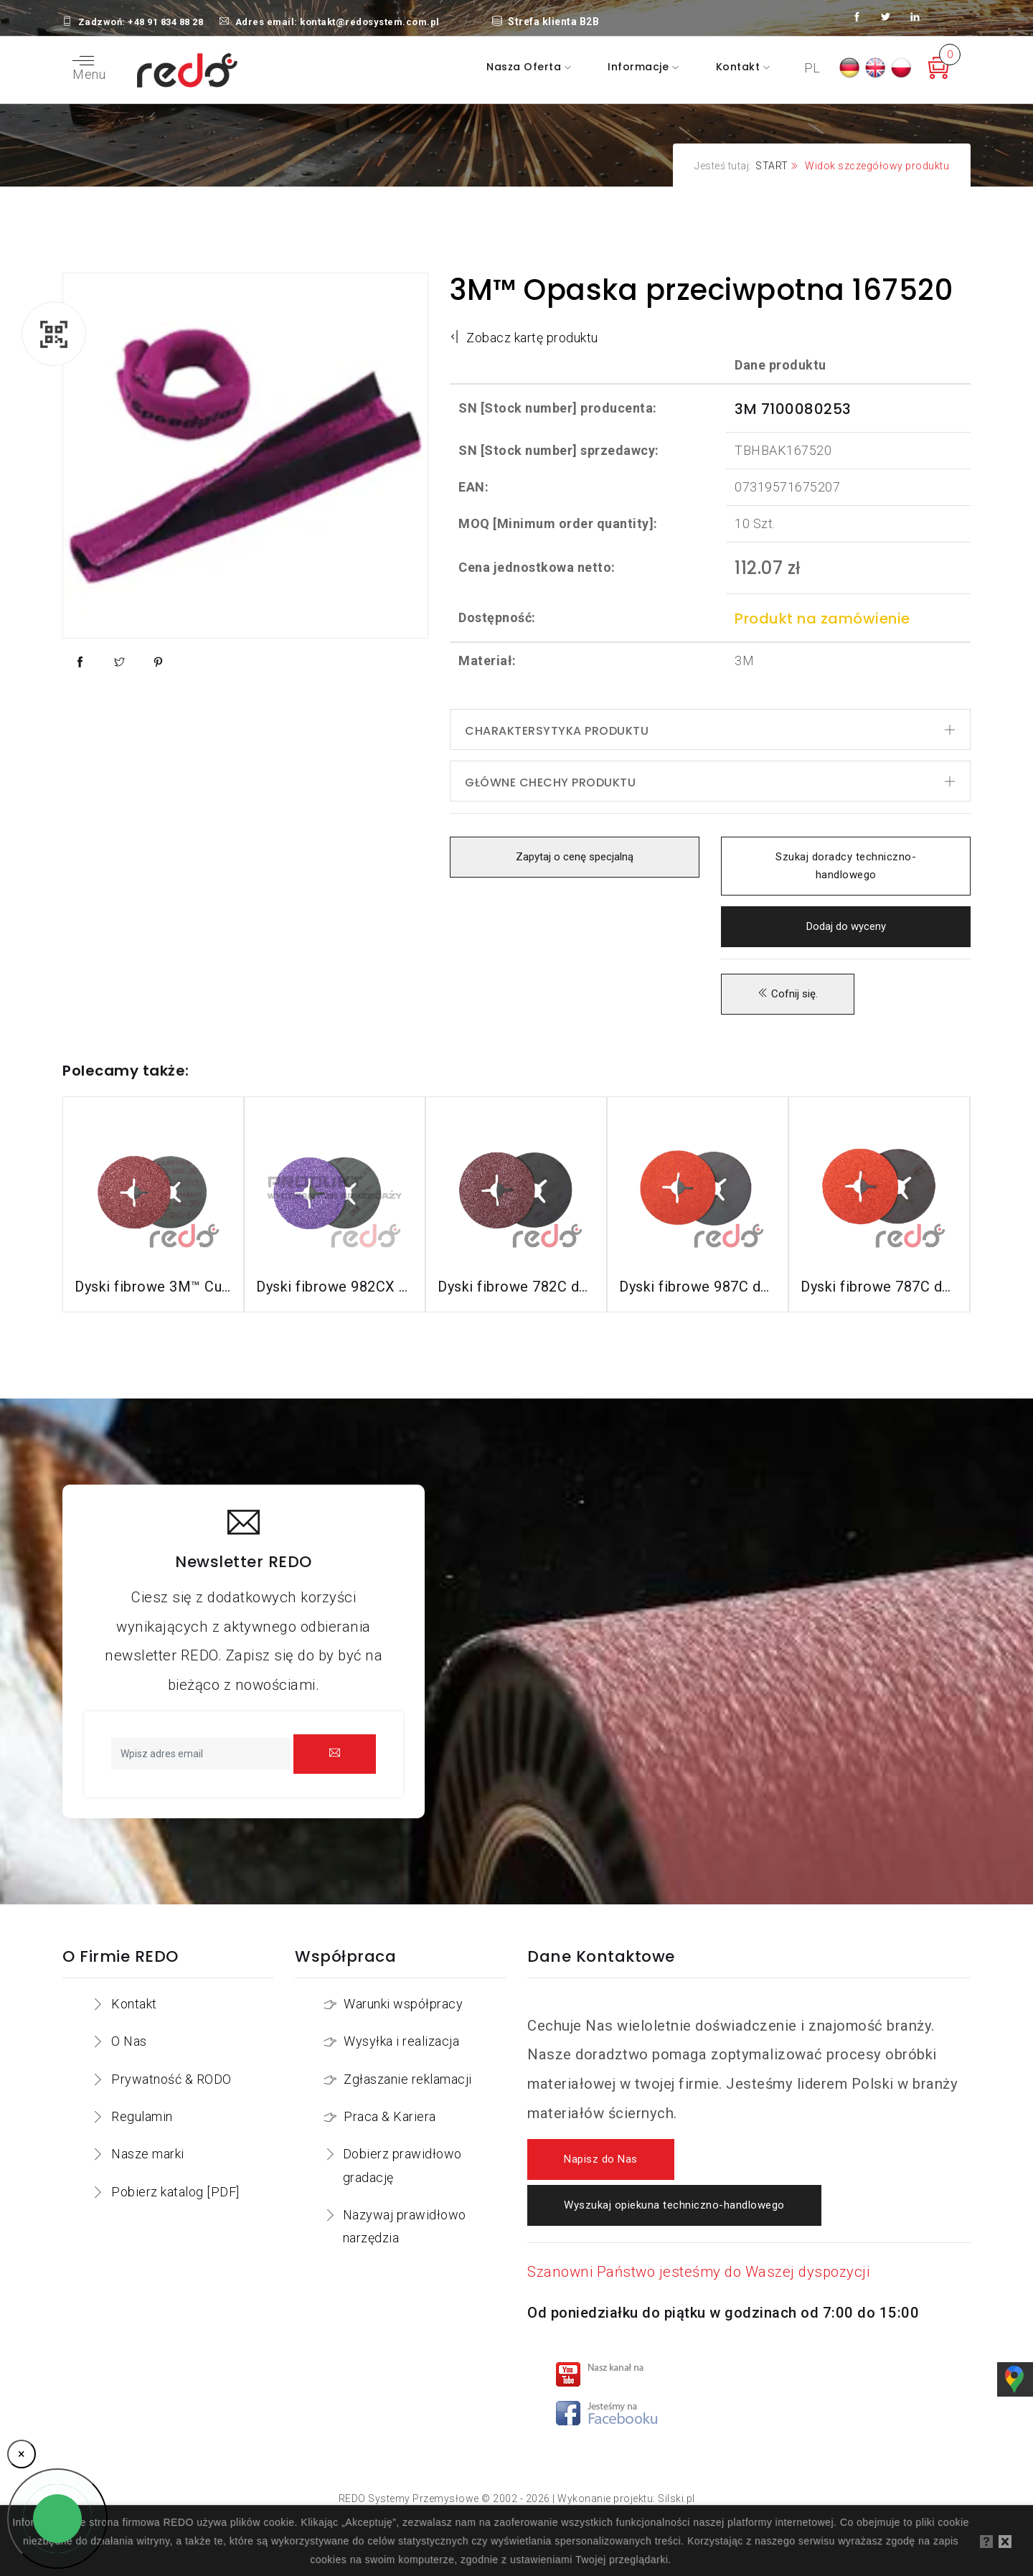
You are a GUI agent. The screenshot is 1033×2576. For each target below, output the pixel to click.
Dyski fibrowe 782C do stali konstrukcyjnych (516, 1286)
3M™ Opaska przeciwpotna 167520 (701, 290)
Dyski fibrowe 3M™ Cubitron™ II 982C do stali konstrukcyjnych (153, 1286)
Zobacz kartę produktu (524, 337)
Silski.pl (676, 2498)
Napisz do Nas (601, 2159)
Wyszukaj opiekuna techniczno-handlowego (674, 2205)
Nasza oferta (525, 67)
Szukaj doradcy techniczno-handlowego (846, 866)
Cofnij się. (788, 994)
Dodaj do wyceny (846, 926)
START (771, 165)
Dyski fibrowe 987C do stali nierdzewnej (697, 1286)
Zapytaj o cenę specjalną (575, 857)
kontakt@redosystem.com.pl (370, 22)
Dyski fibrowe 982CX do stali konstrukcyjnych (334, 1286)
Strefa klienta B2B (546, 21)
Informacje (640, 67)
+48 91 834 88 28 (165, 22)
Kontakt (739, 67)
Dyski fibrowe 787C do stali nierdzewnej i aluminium (879, 1286)
